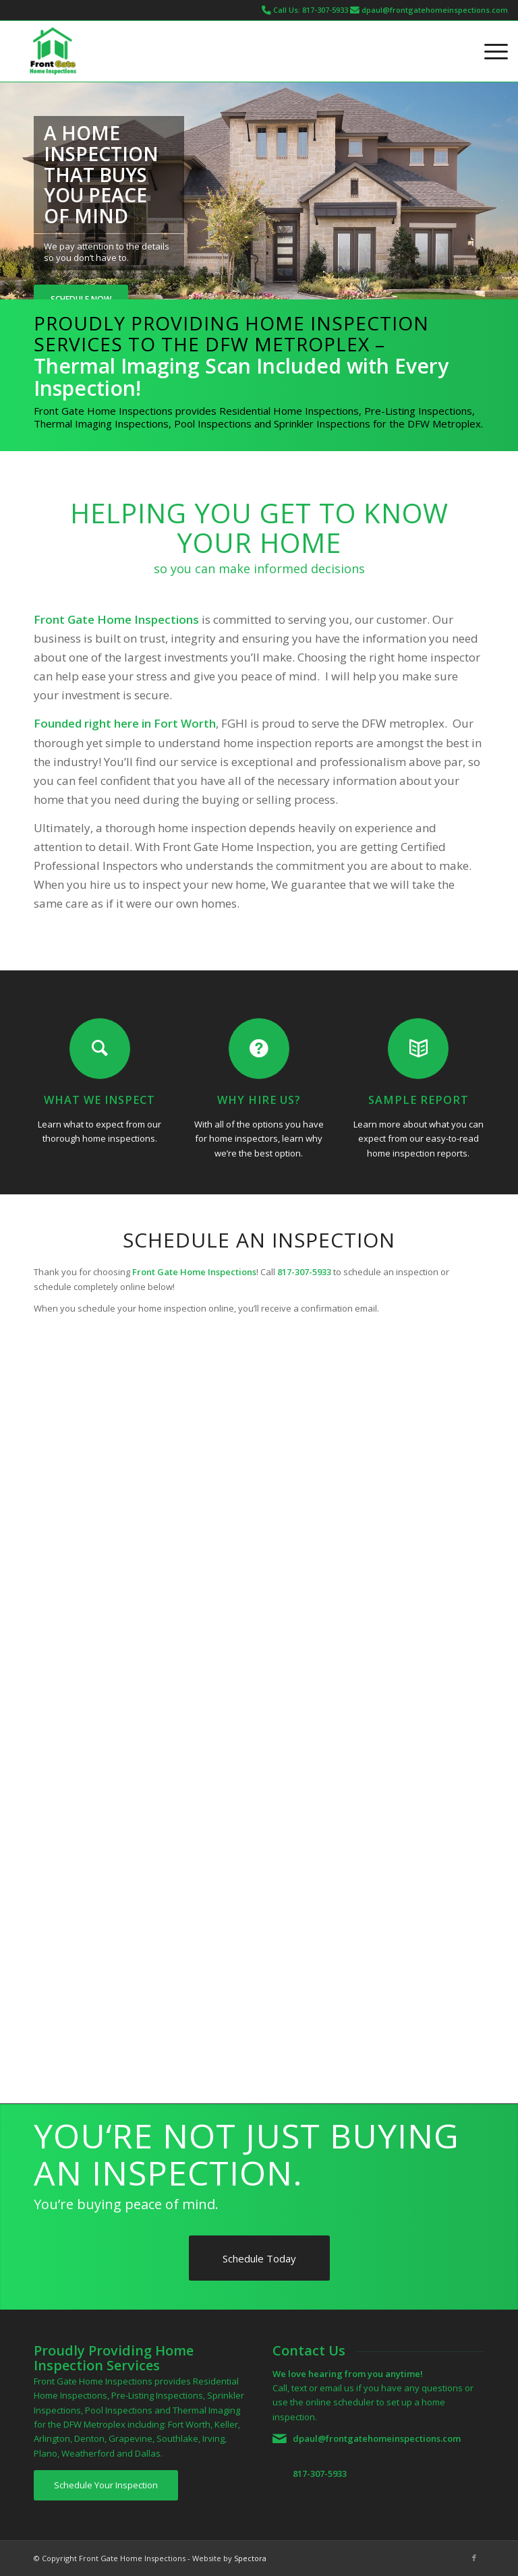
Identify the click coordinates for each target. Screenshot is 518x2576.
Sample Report (418, 1099)
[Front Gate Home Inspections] (52, 51)
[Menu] (489, 51)
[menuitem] (489, 51)
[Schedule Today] (259, 2258)
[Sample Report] (418, 1049)
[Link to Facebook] (474, 2558)
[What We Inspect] (100, 1049)
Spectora (250, 2558)
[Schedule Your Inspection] (106, 2485)
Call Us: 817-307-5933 (310, 10)
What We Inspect (99, 1099)
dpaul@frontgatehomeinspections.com (435, 10)
